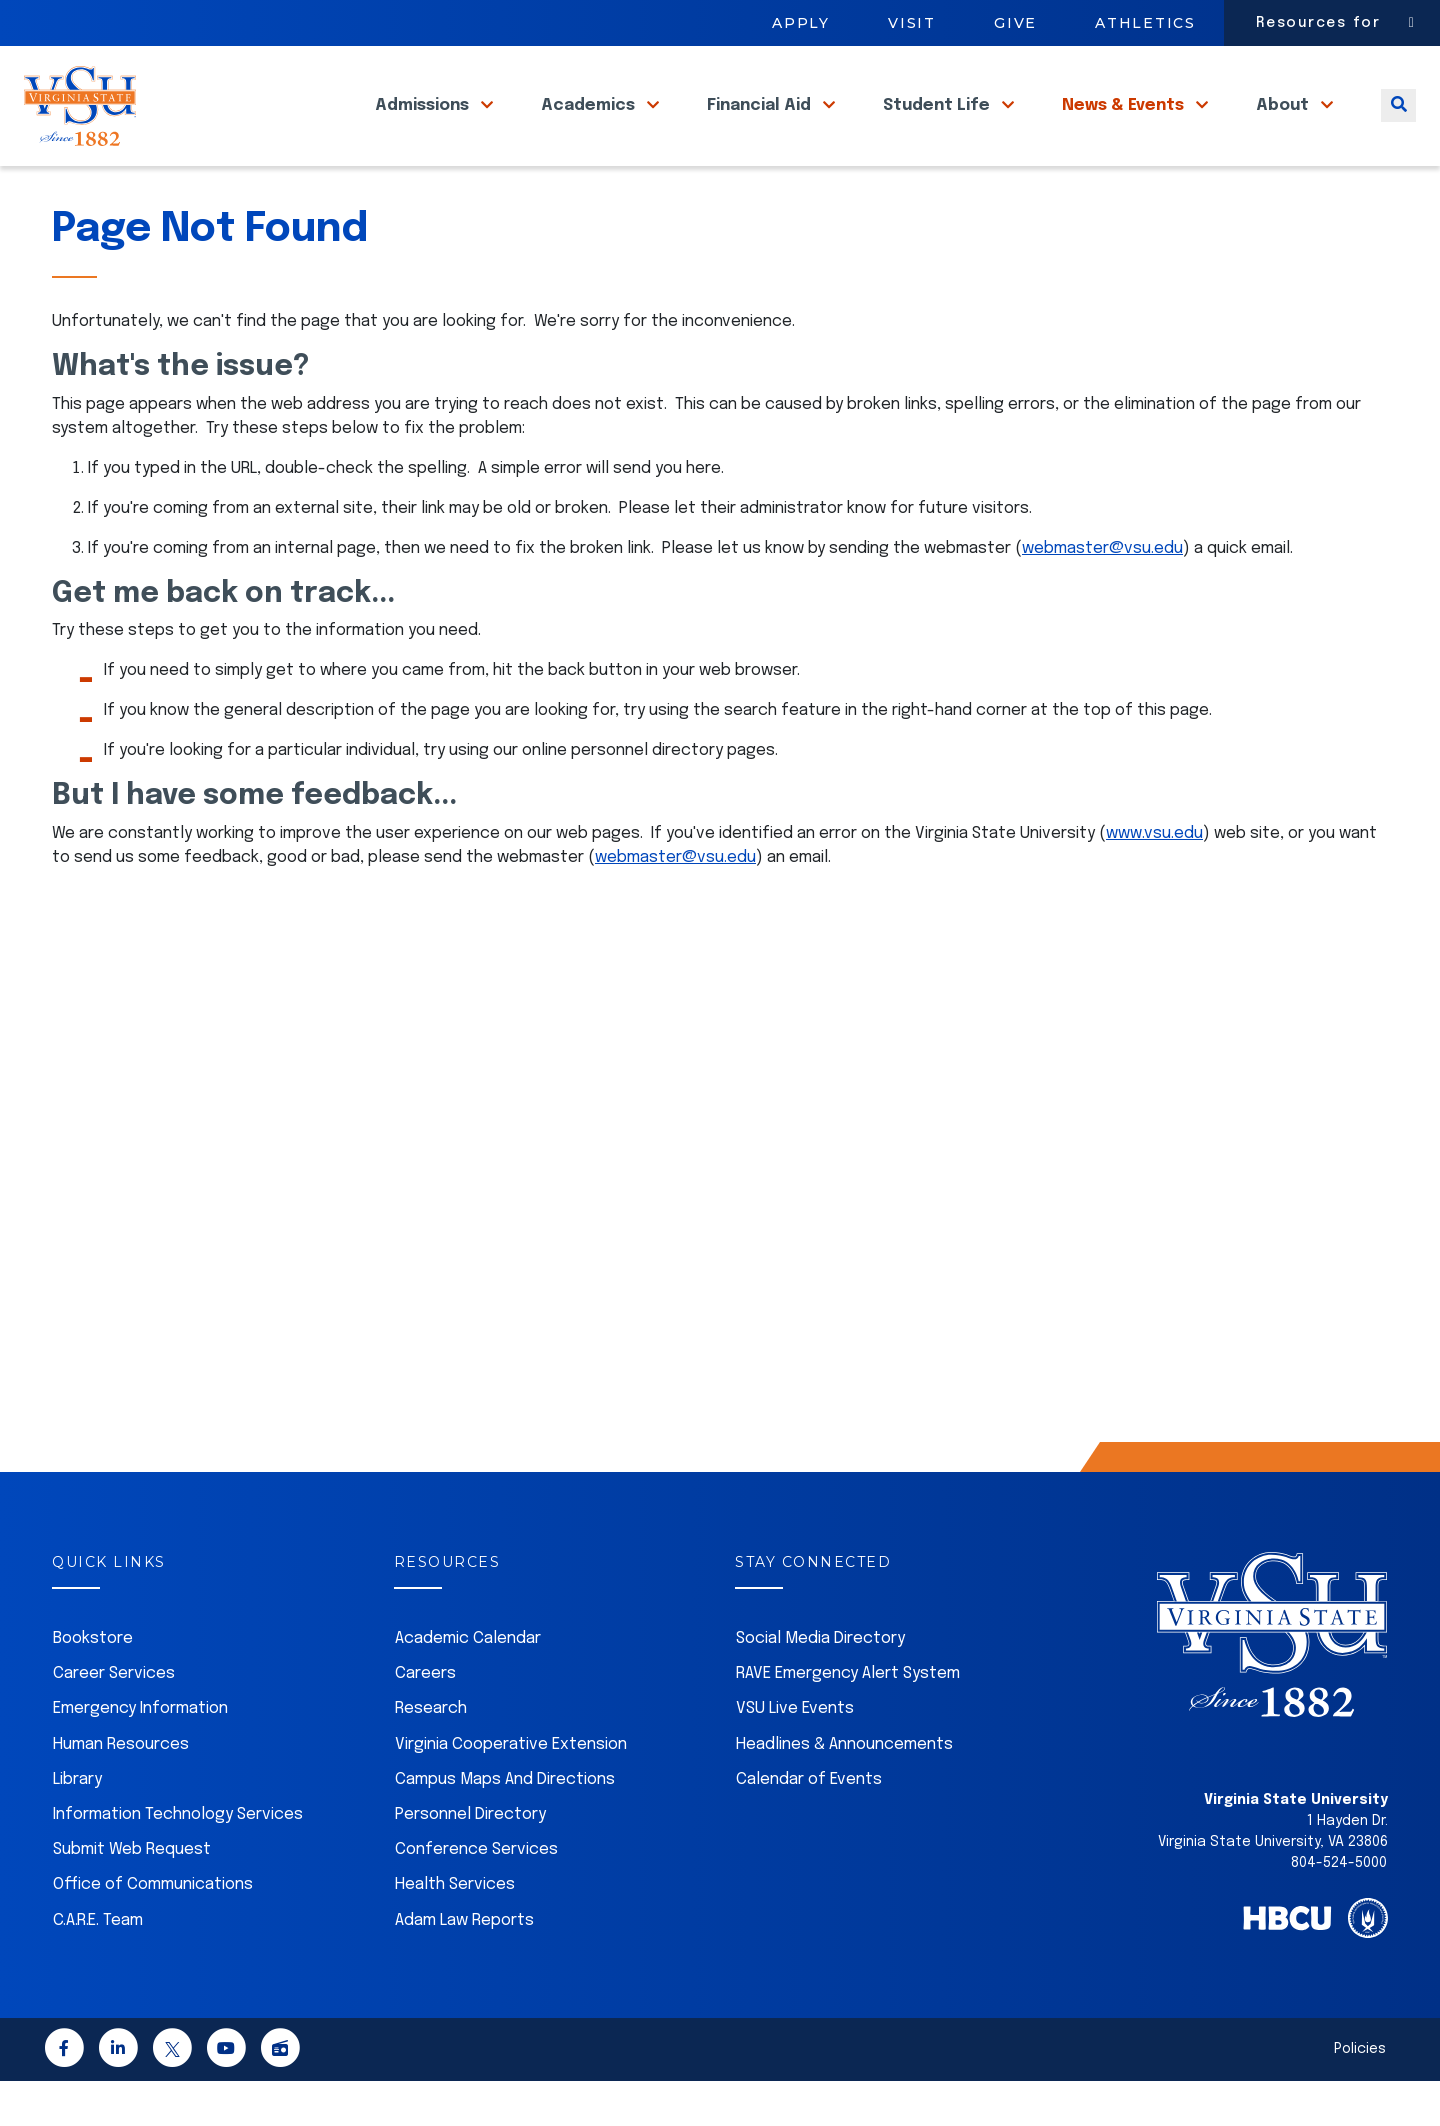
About (1284, 128)
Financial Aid (761, 128)
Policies (1360, 2094)
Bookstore (93, 1683)
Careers (425, 1718)
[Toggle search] (1398, 128)
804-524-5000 (1339, 1908)
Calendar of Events (809, 1824)
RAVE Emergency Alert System (848, 1718)
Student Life (938, 128)
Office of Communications (153, 1929)
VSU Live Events (795, 1753)
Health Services (455, 1929)
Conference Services (476, 1894)
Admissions (424, 128)
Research (431, 1753)
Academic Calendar (468, 1683)
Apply (801, 23)
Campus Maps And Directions (505, 1824)
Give (1015, 23)
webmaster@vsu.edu (1102, 593)
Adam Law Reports (464, 1965)
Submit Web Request (132, 1894)
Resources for (1318, 23)
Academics (590, 128)
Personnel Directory (470, 1859)
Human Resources (121, 1789)
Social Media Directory (820, 1683)
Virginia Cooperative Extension (511, 1789)
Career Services (114, 1718)
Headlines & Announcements (844, 1789)
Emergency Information (140, 1753)
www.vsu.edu (1154, 878)
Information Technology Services (178, 1859)
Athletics (1145, 23)
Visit (912, 23)
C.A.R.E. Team (98, 1965)
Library (77, 1824)
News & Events (1125, 128)
